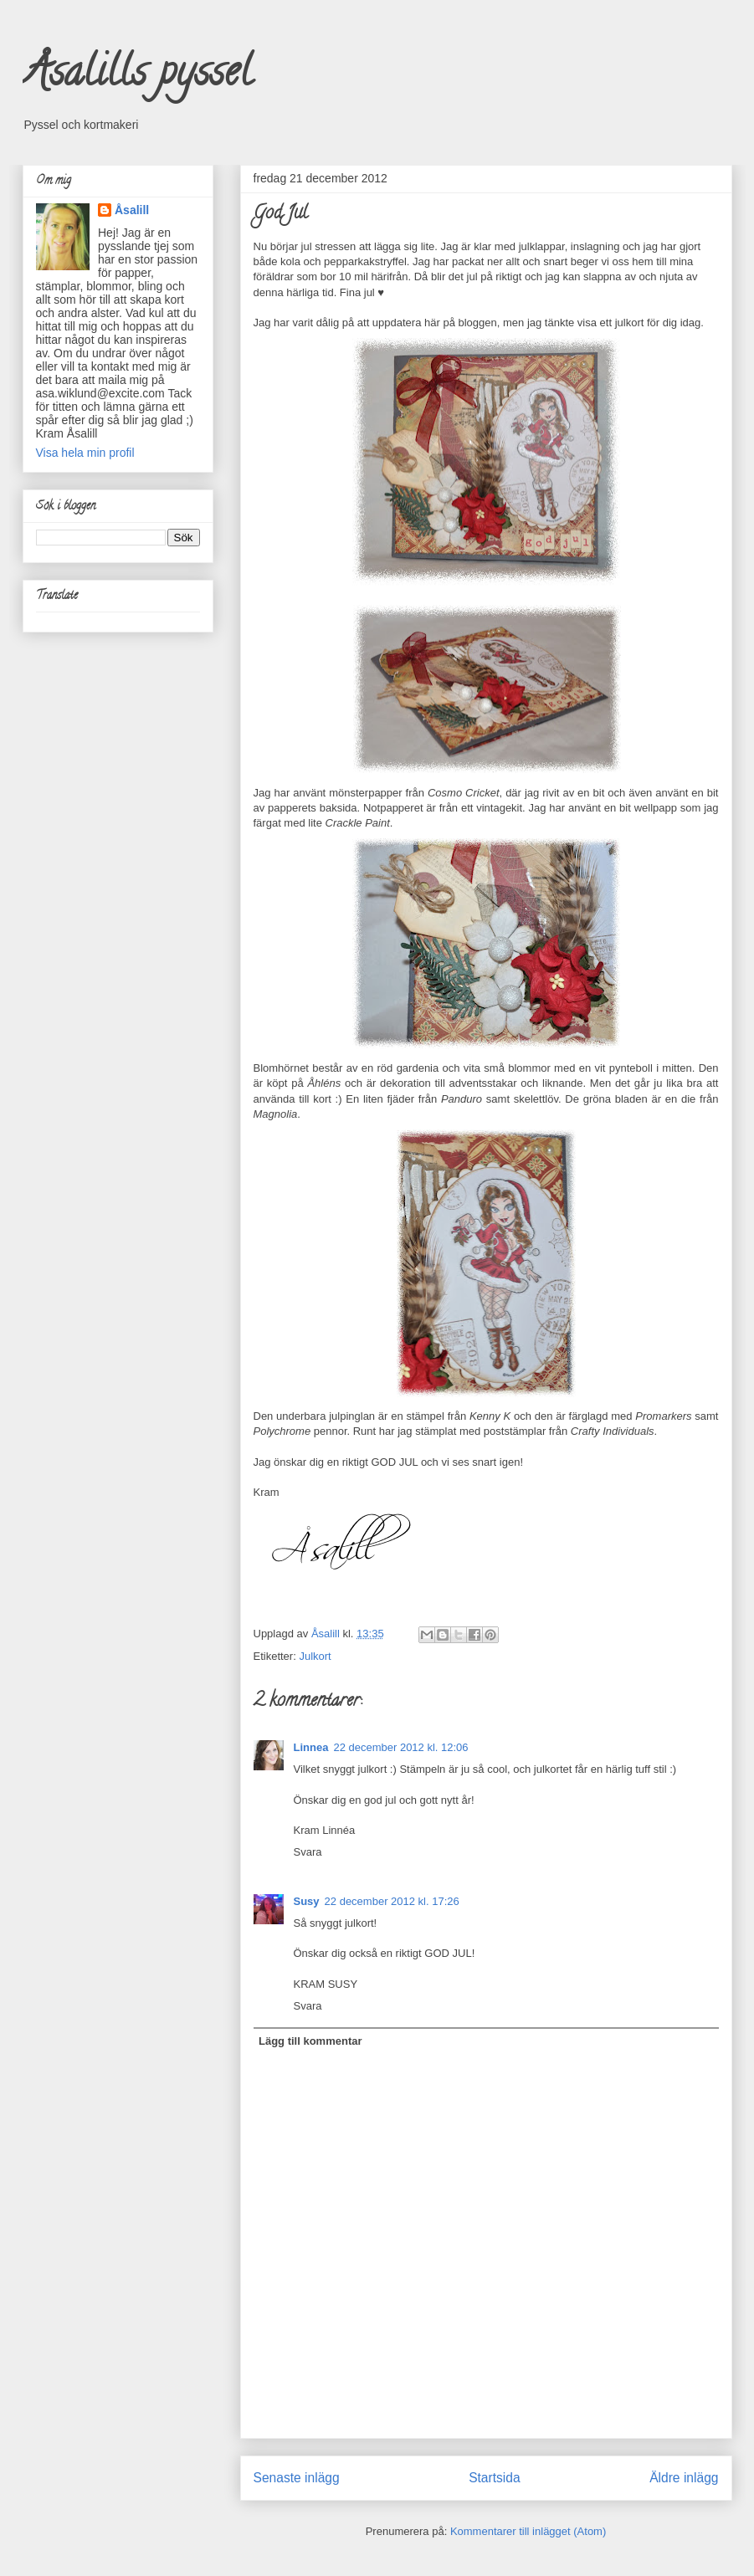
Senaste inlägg (297, 2478)
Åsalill (132, 210)
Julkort (315, 1656)
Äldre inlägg (683, 2478)
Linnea (311, 1747)
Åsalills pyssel (137, 76)
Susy (307, 1901)
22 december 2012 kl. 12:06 (400, 1747)
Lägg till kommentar (310, 2041)
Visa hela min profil (85, 452)
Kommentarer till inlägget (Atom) (528, 2531)
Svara (308, 1852)
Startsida (495, 2478)
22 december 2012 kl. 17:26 (392, 1901)
